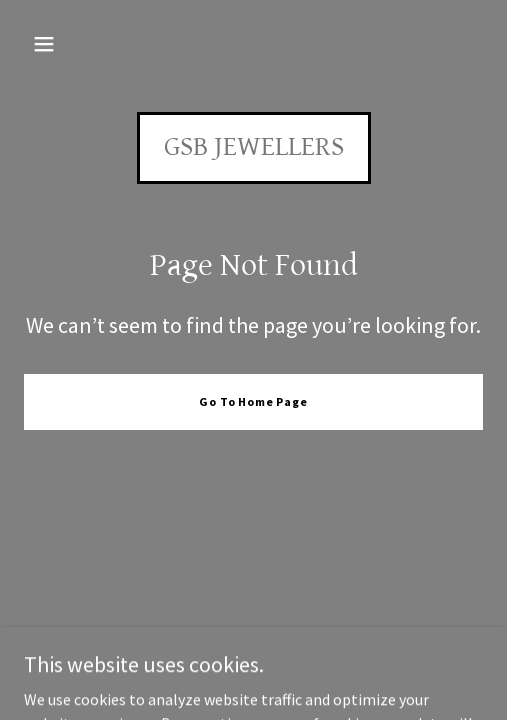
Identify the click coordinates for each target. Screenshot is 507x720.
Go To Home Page (253, 401)
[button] (44, 44)
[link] (254, 149)
